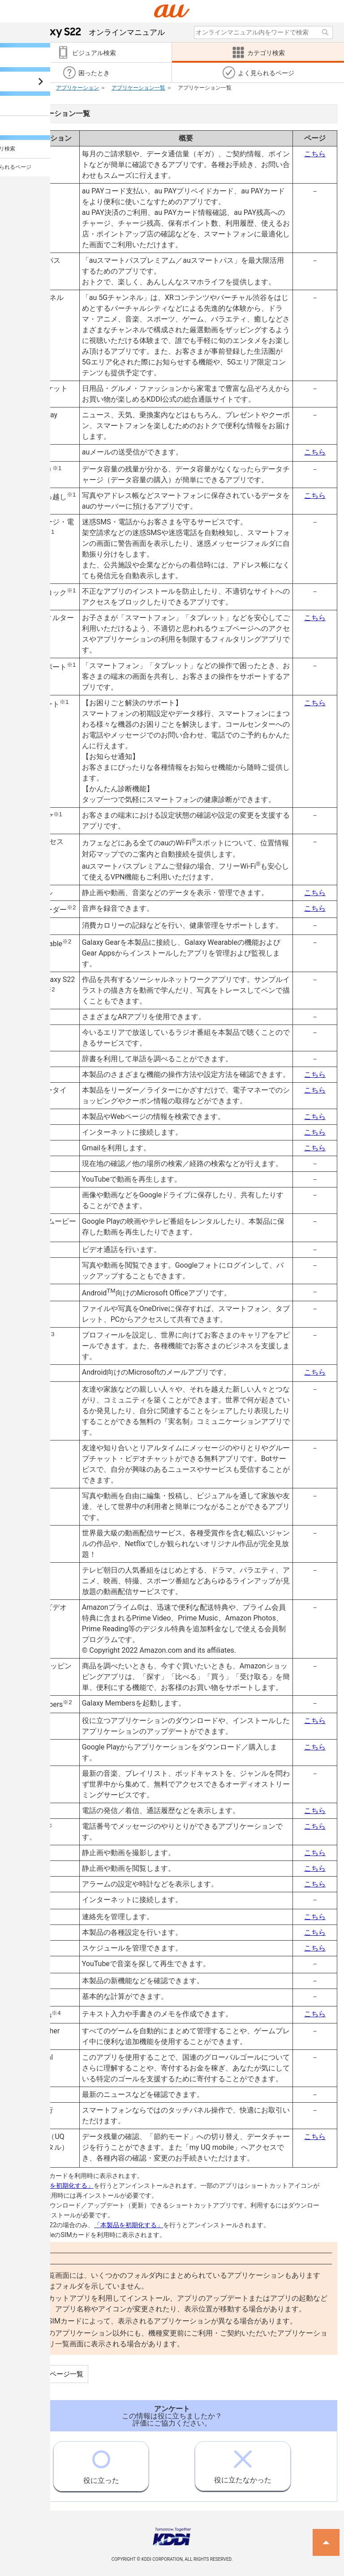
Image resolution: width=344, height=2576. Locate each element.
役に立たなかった (242, 2463)
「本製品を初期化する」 (59, 2186)
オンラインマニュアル (95, 32)
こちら (315, 154)
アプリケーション (77, 88)
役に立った (101, 2463)
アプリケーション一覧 (138, 88)
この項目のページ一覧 (49, 2374)
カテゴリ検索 (23, 88)
